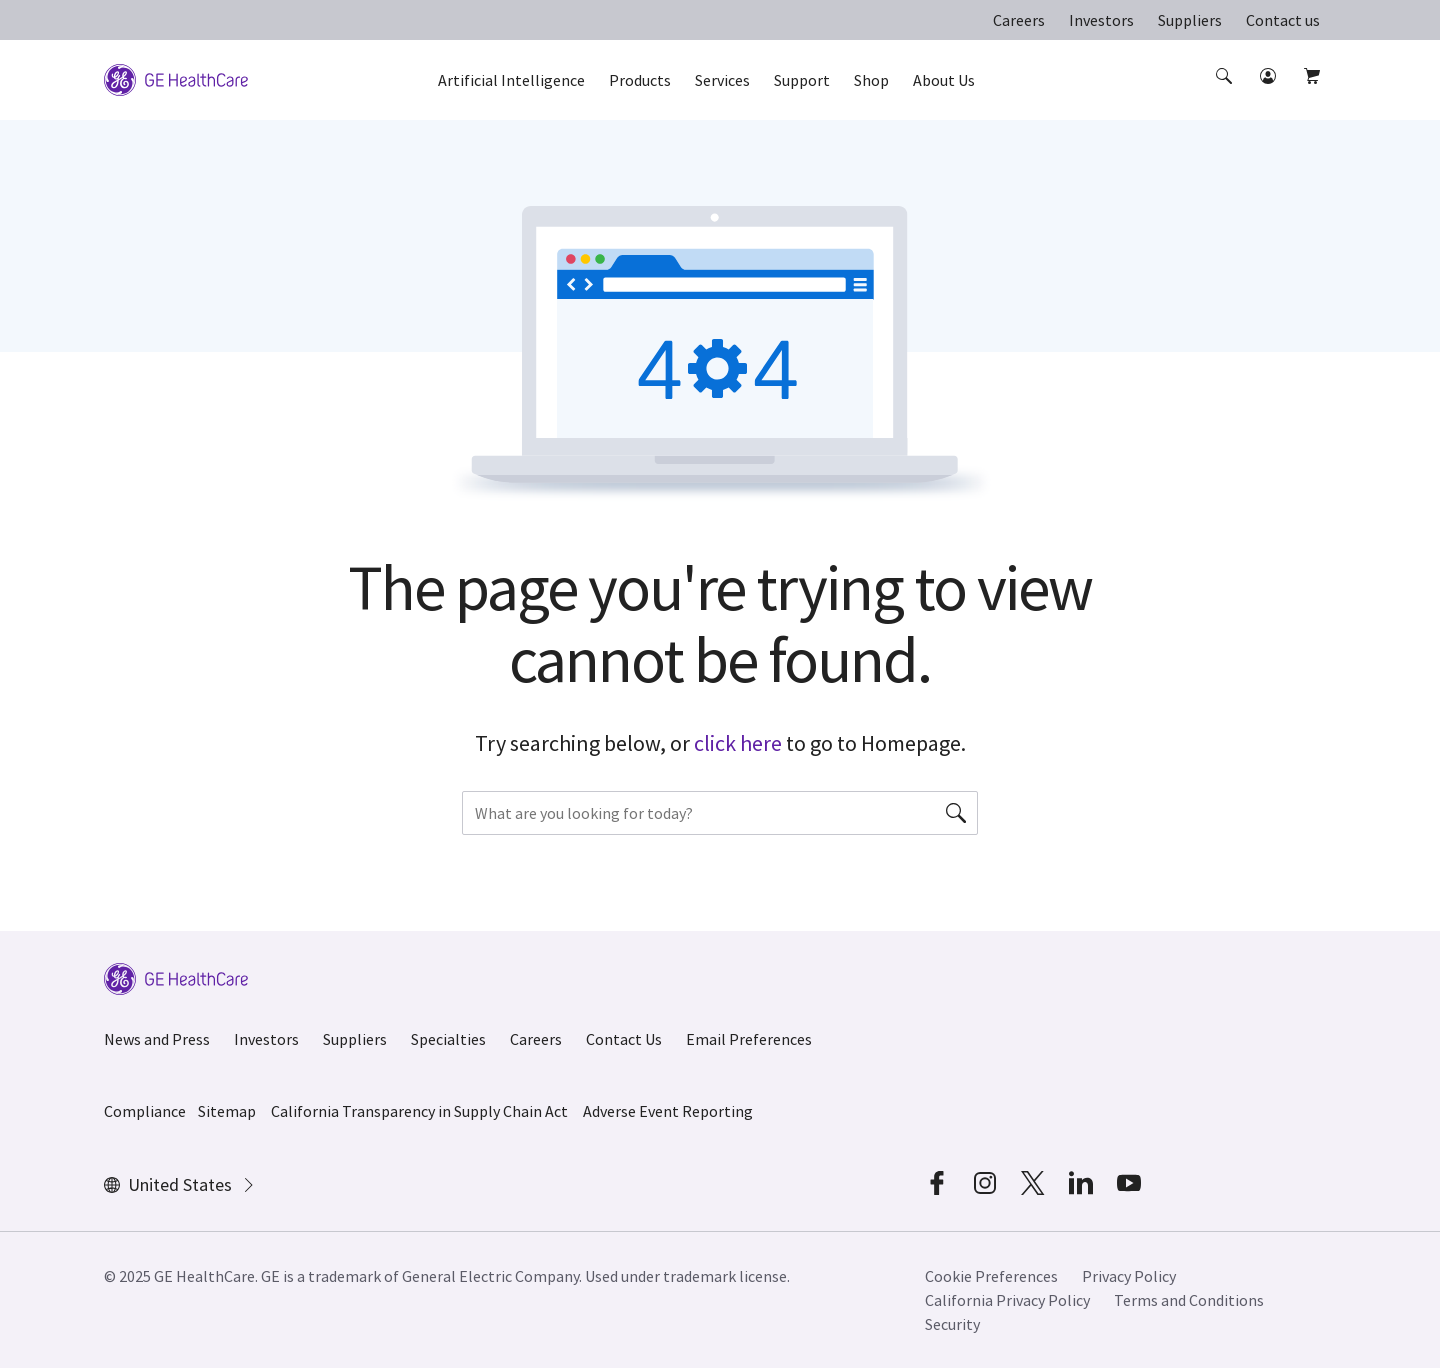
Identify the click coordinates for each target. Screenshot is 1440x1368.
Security (952, 1324)
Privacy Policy (1129, 1276)
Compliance (145, 1111)
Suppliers (1190, 20)
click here (738, 743)
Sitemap (227, 1111)
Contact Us (624, 1039)
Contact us (1283, 20)
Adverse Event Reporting (668, 1111)
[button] (1226, 94)
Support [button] (802, 80)
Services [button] (722, 80)
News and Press (157, 1039)
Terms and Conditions (1189, 1300)
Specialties (448, 1039)
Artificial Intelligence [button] (511, 80)
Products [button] (640, 80)
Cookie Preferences (991, 1276)
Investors (1101, 20)
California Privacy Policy (1007, 1300)
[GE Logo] (176, 78)
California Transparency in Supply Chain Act (419, 1111)
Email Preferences (749, 1039)
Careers (1019, 20)
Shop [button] (871, 80)
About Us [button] (944, 80)
